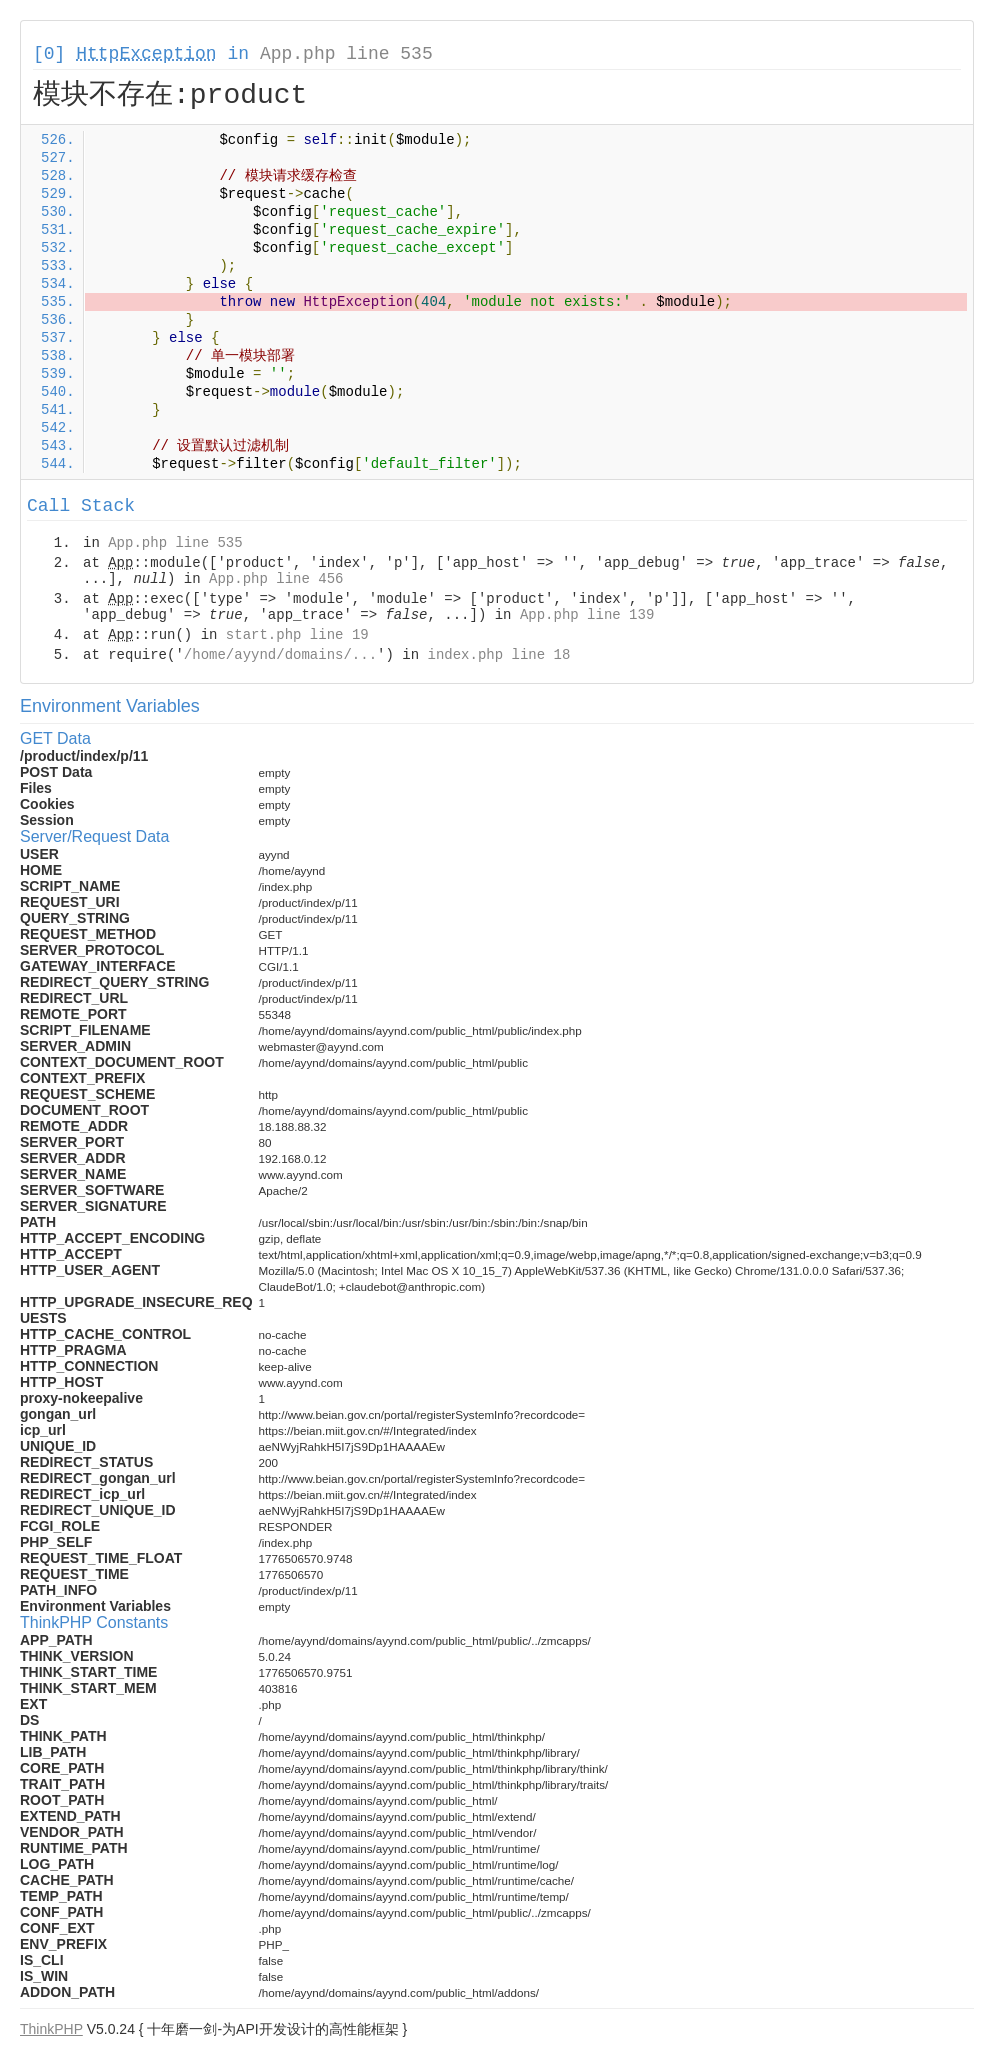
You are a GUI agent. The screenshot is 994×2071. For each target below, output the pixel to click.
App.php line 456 (276, 579)
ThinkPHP (51, 2029)
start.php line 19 (297, 635)
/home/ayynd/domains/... (280, 655)
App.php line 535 (346, 54)
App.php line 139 (587, 615)
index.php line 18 (498, 655)
